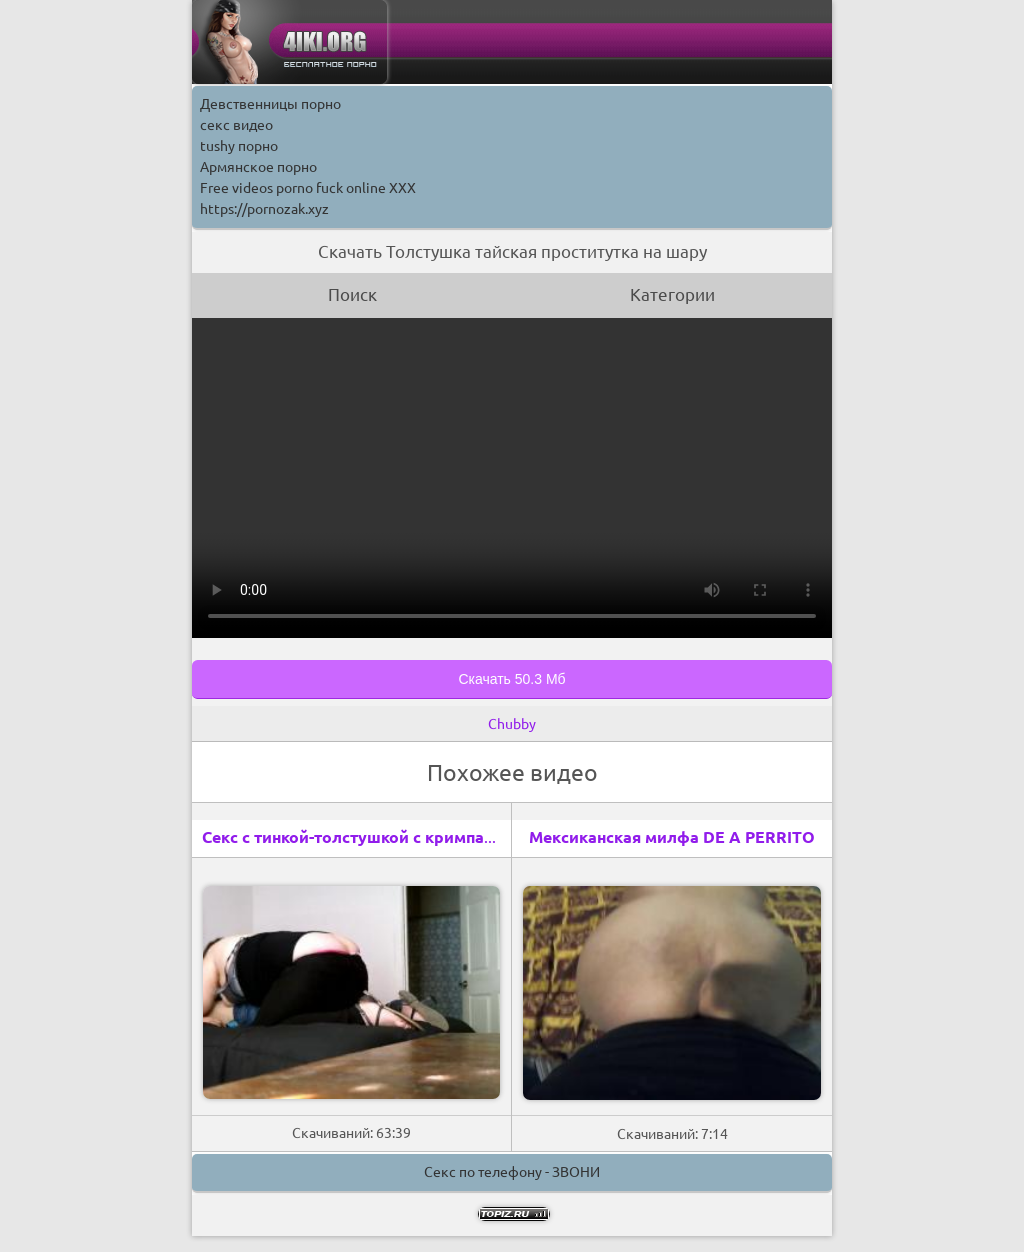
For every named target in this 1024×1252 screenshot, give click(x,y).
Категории (672, 294)
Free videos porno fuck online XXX (308, 188)
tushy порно (239, 146)
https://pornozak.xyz (264, 209)
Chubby (512, 724)
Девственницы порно (270, 104)
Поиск (352, 294)
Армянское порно (258, 167)
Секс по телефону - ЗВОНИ (512, 1172)
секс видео (236, 125)
